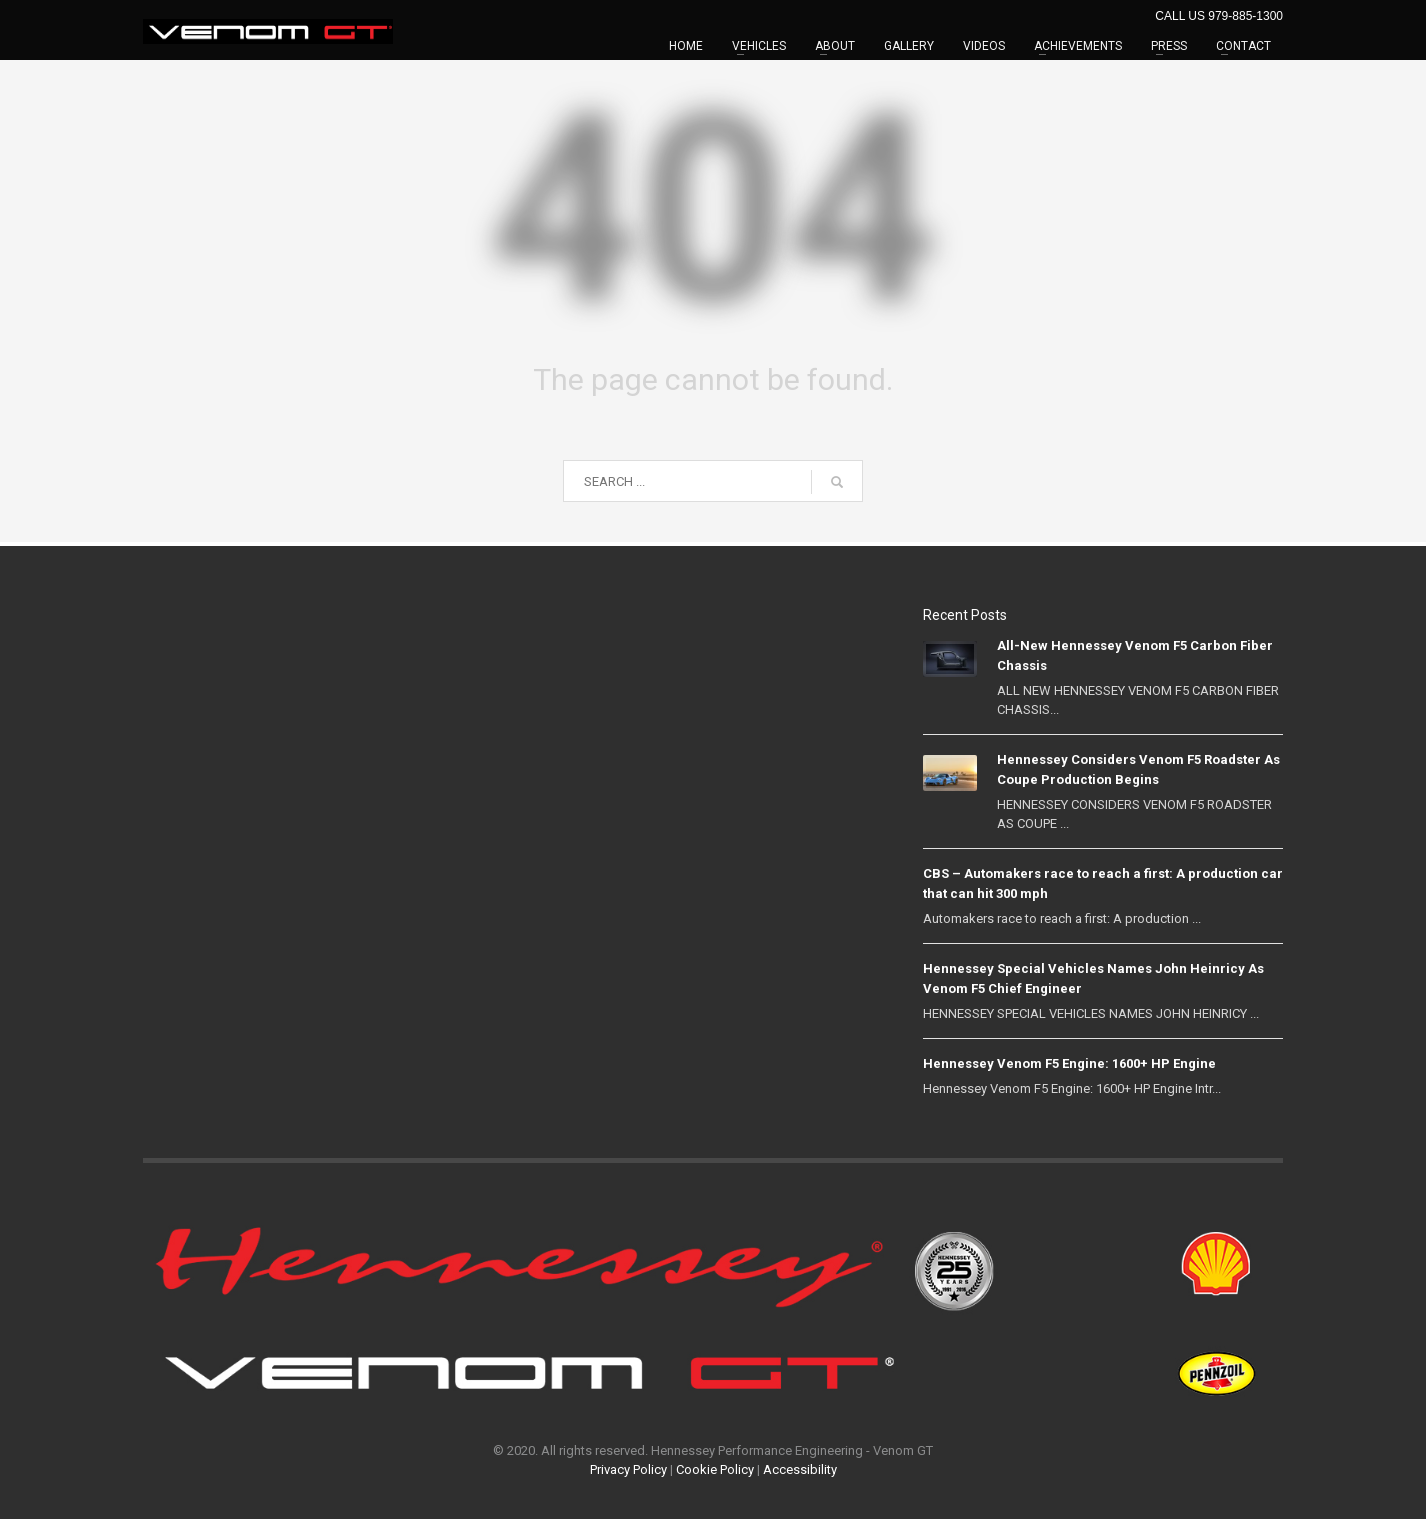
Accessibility (800, 1469)
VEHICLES (759, 46)
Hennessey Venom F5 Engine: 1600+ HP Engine (1069, 1063)
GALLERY (909, 46)
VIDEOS (984, 46)
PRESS (1169, 46)
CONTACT (1243, 46)
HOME (686, 46)
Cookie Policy (715, 1469)
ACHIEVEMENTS (1078, 46)
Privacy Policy (628, 1469)
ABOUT (835, 46)
